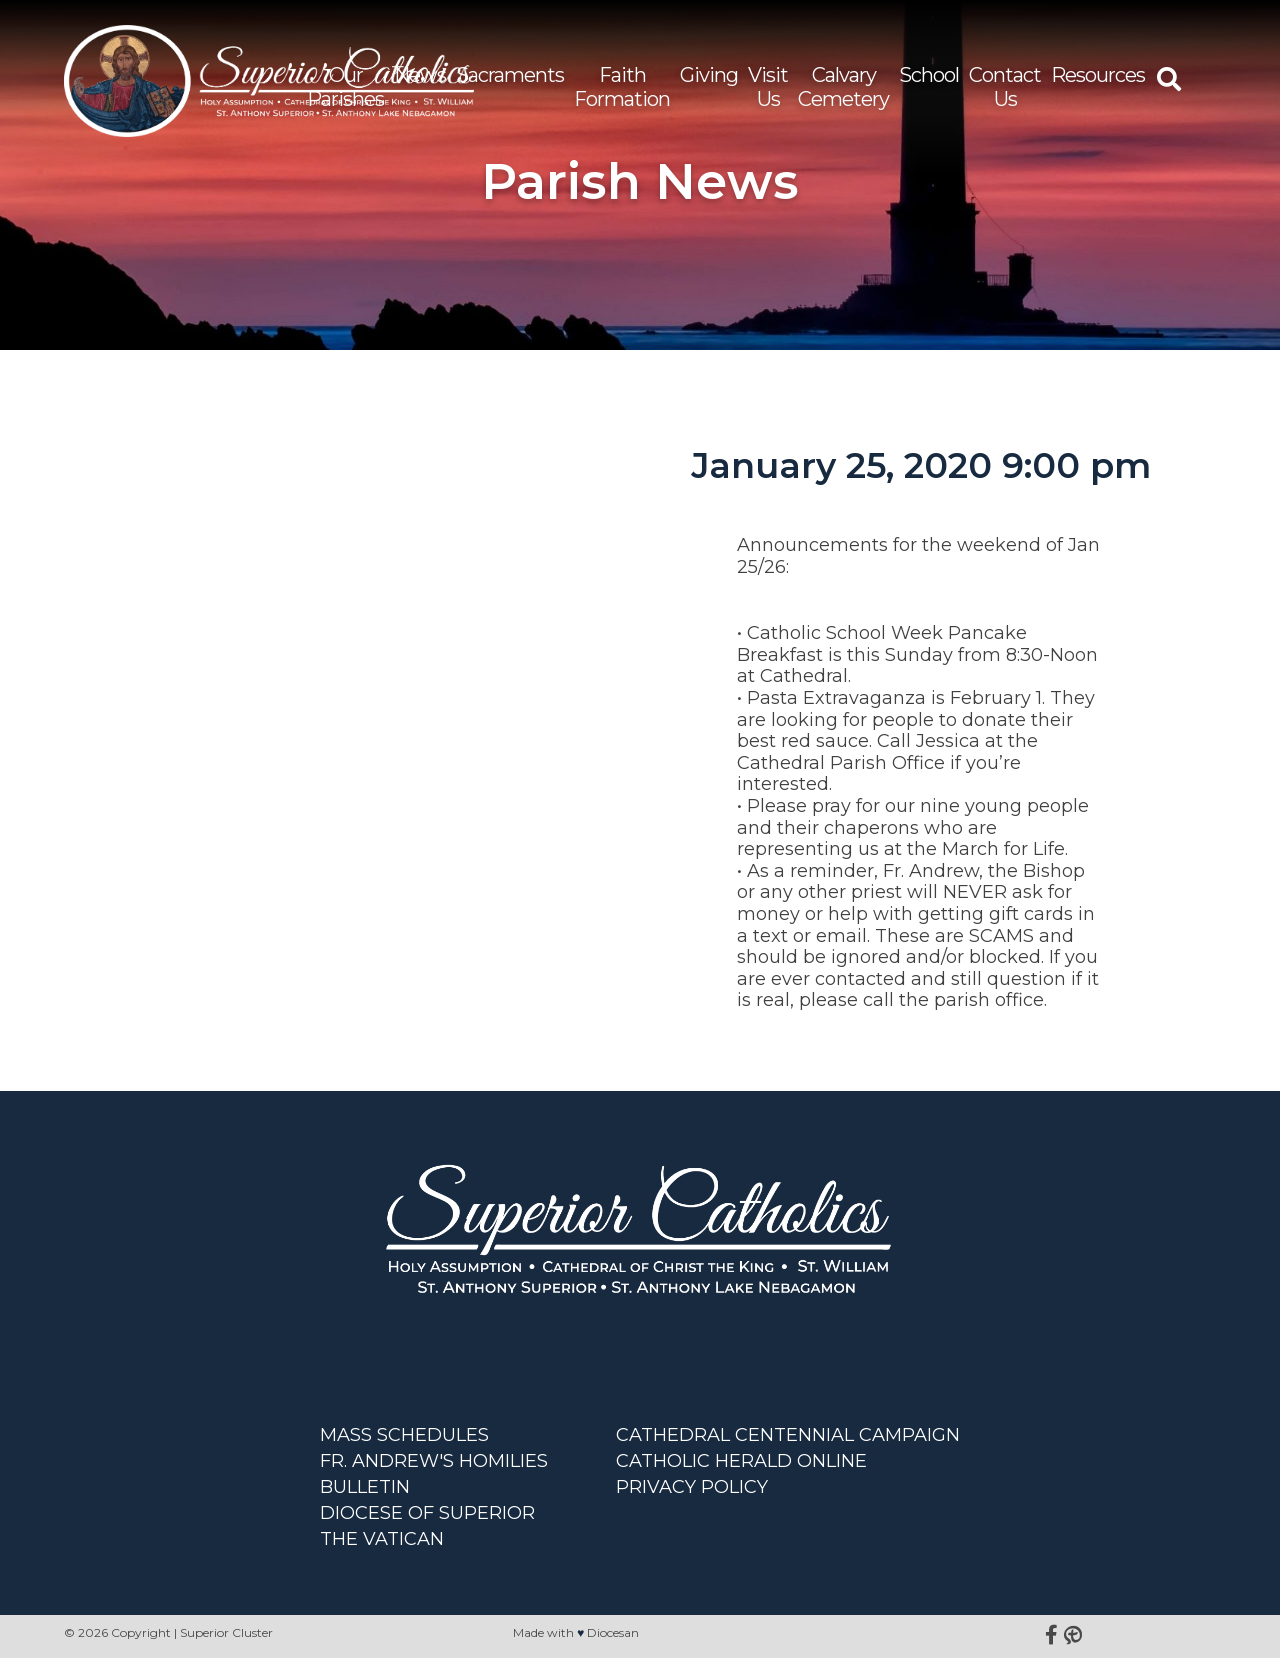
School (929, 75)
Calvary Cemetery (843, 87)
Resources (1098, 75)
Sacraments (510, 75)
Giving (709, 75)
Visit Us (768, 87)
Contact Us (1005, 87)
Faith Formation (622, 87)
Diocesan (613, 1632)
